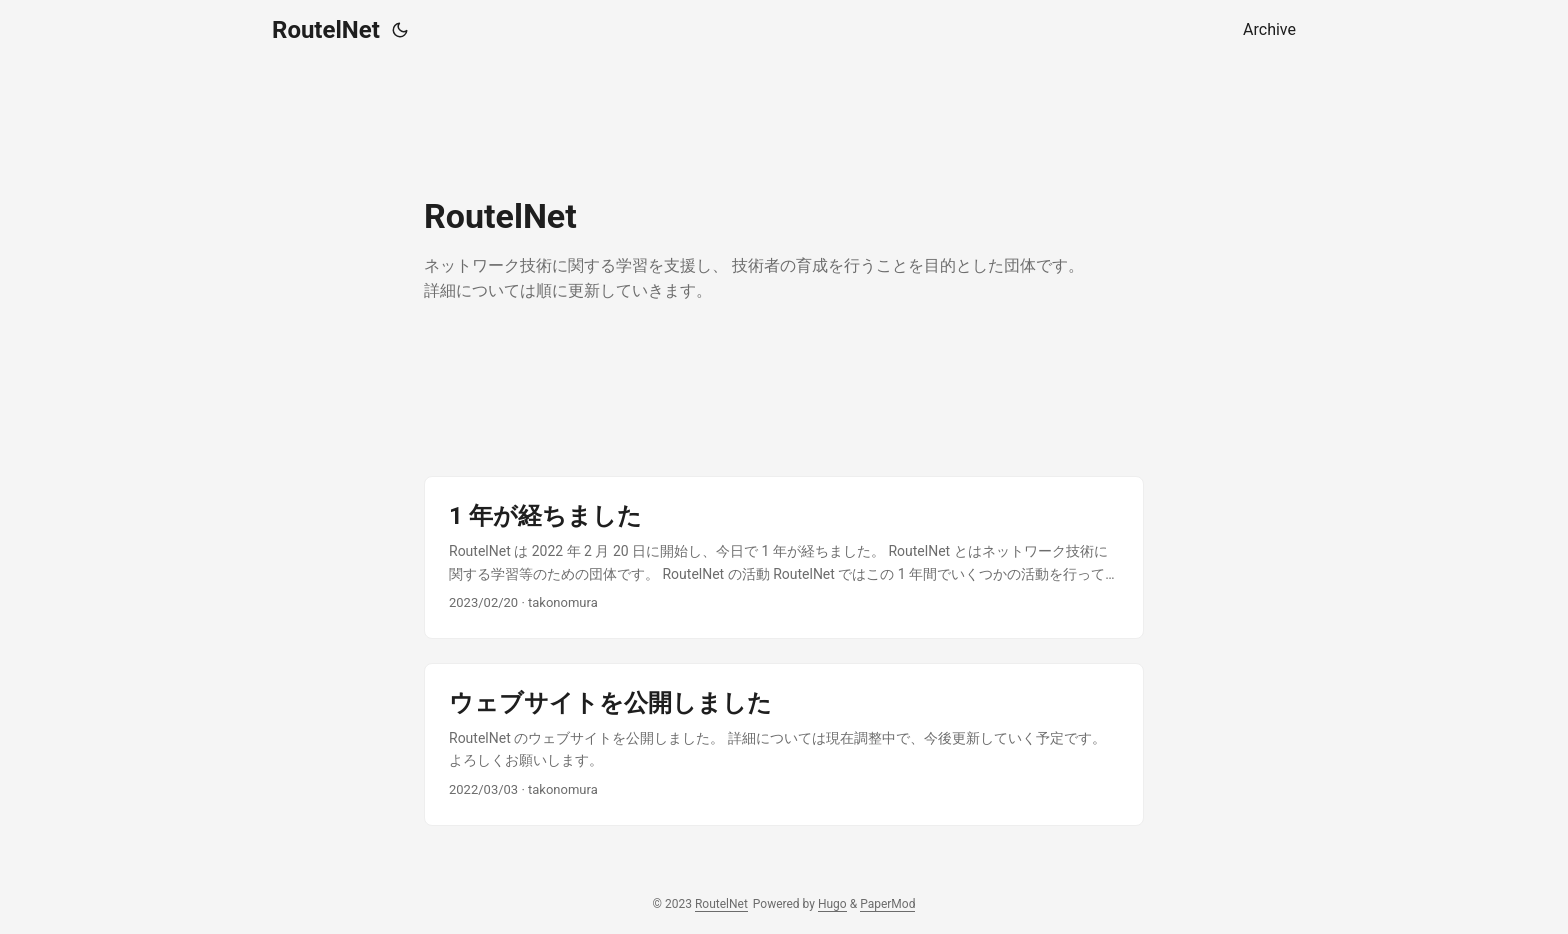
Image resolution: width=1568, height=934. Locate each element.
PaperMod (887, 904)
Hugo (832, 904)
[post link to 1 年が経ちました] (784, 557)
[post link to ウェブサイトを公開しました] (784, 744)
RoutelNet (326, 30)
